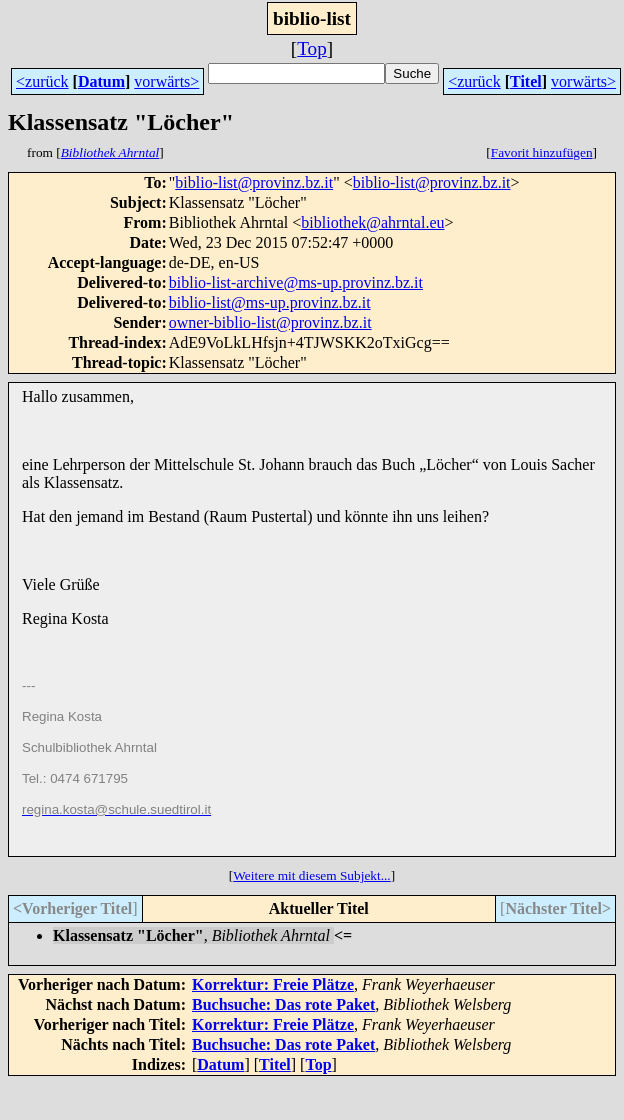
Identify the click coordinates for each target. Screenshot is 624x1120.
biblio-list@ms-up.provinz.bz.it (270, 302)
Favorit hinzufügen (542, 152)
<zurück (42, 81)
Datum (101, 81)
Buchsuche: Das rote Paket (283, 1004)
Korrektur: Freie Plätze (273, 984)
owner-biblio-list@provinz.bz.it (270, 322)
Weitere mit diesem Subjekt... (311, 875)
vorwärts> (166, 81)
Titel (526, 81)
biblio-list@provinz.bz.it (254, 182)
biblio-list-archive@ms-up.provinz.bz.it (296, 282)
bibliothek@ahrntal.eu (372, 222)
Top (312, 48)
